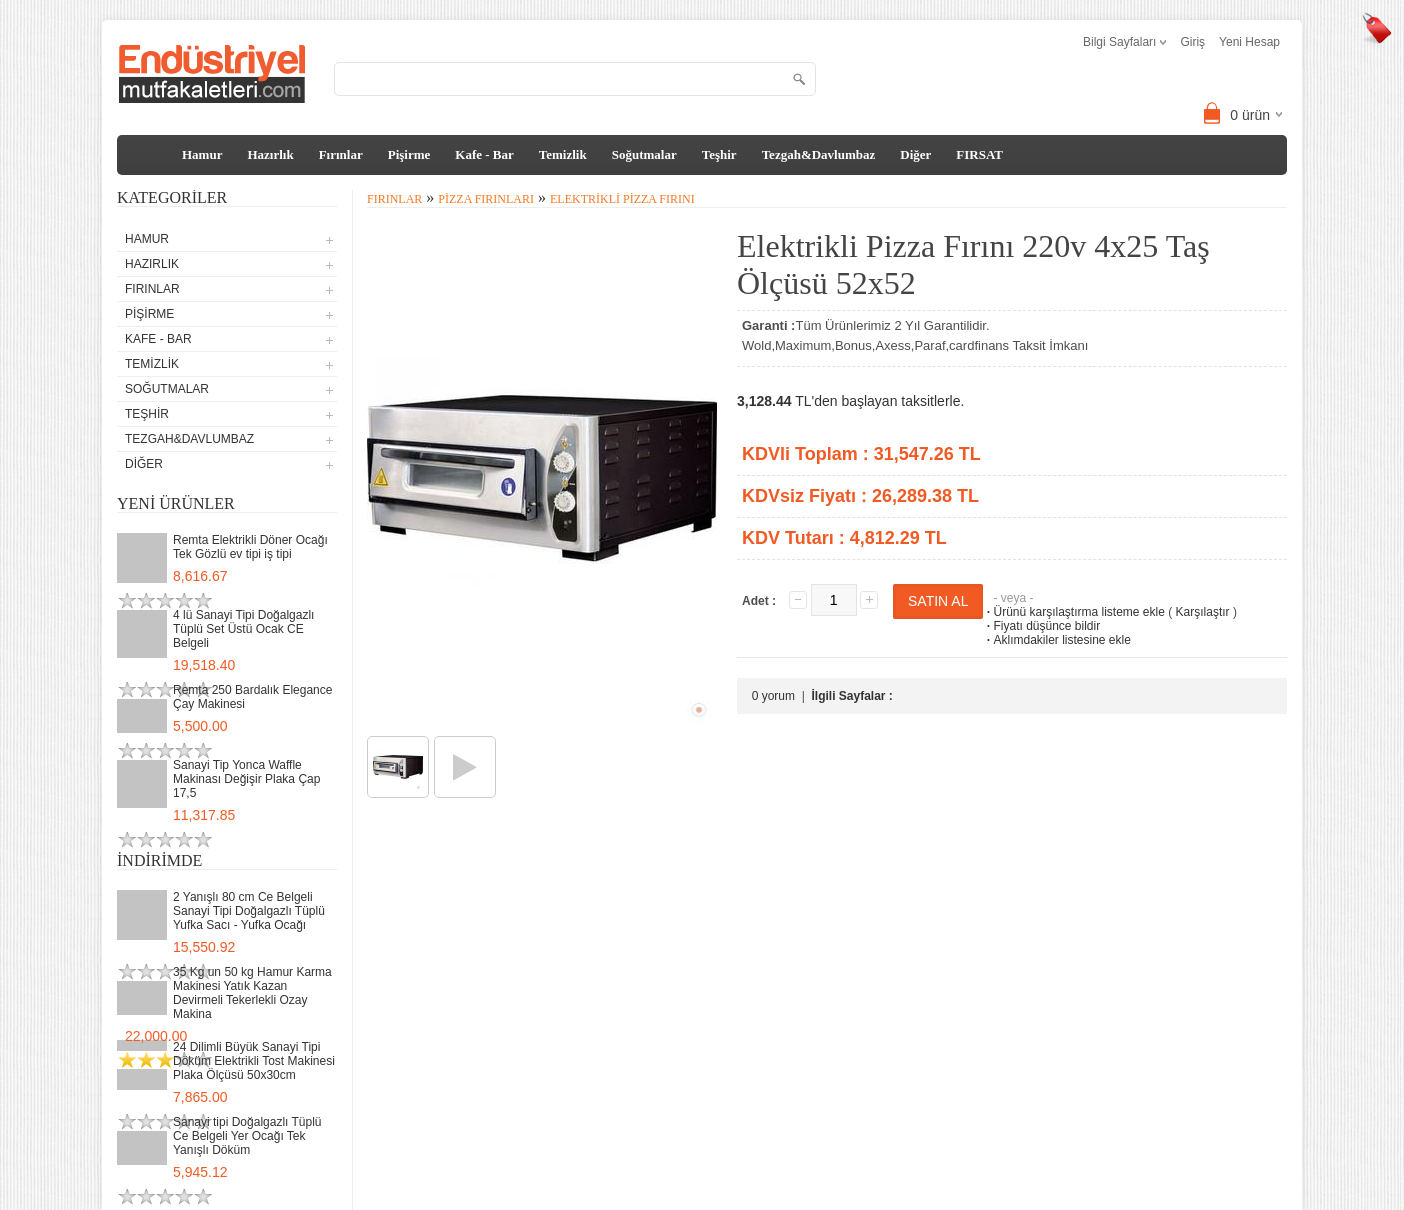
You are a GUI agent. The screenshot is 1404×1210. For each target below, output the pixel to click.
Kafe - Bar (484, 154)
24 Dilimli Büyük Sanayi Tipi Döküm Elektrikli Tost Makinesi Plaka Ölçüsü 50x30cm (254, 1061)
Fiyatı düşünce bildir (1041, 626)
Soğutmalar (644, 154)
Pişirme (409, 154)
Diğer (915, 154)
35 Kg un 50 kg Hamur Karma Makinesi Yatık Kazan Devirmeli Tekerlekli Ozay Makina (252, 993)
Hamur (202, 154)
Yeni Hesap (1249, 42)
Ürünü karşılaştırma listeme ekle (1073, 612)
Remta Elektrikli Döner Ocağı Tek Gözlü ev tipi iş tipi (250, 547)
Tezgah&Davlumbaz (819, 154)
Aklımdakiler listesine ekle (1056, 640)
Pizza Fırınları (486, 199)
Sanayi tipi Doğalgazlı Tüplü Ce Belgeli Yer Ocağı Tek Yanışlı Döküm (247, 1136)
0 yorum (773, 696)
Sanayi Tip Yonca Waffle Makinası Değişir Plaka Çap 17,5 (246, 779)
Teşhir (719, 154)
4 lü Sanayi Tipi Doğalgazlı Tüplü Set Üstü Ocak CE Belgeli (243, 629)
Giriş (1192, 42)
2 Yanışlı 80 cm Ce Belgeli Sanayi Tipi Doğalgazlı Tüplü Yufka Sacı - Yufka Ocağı (249, 911)
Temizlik (563, 154)
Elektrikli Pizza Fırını (622, 199)
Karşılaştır (1203, 612)
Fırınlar (341, 154)
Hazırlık (270, 154)
